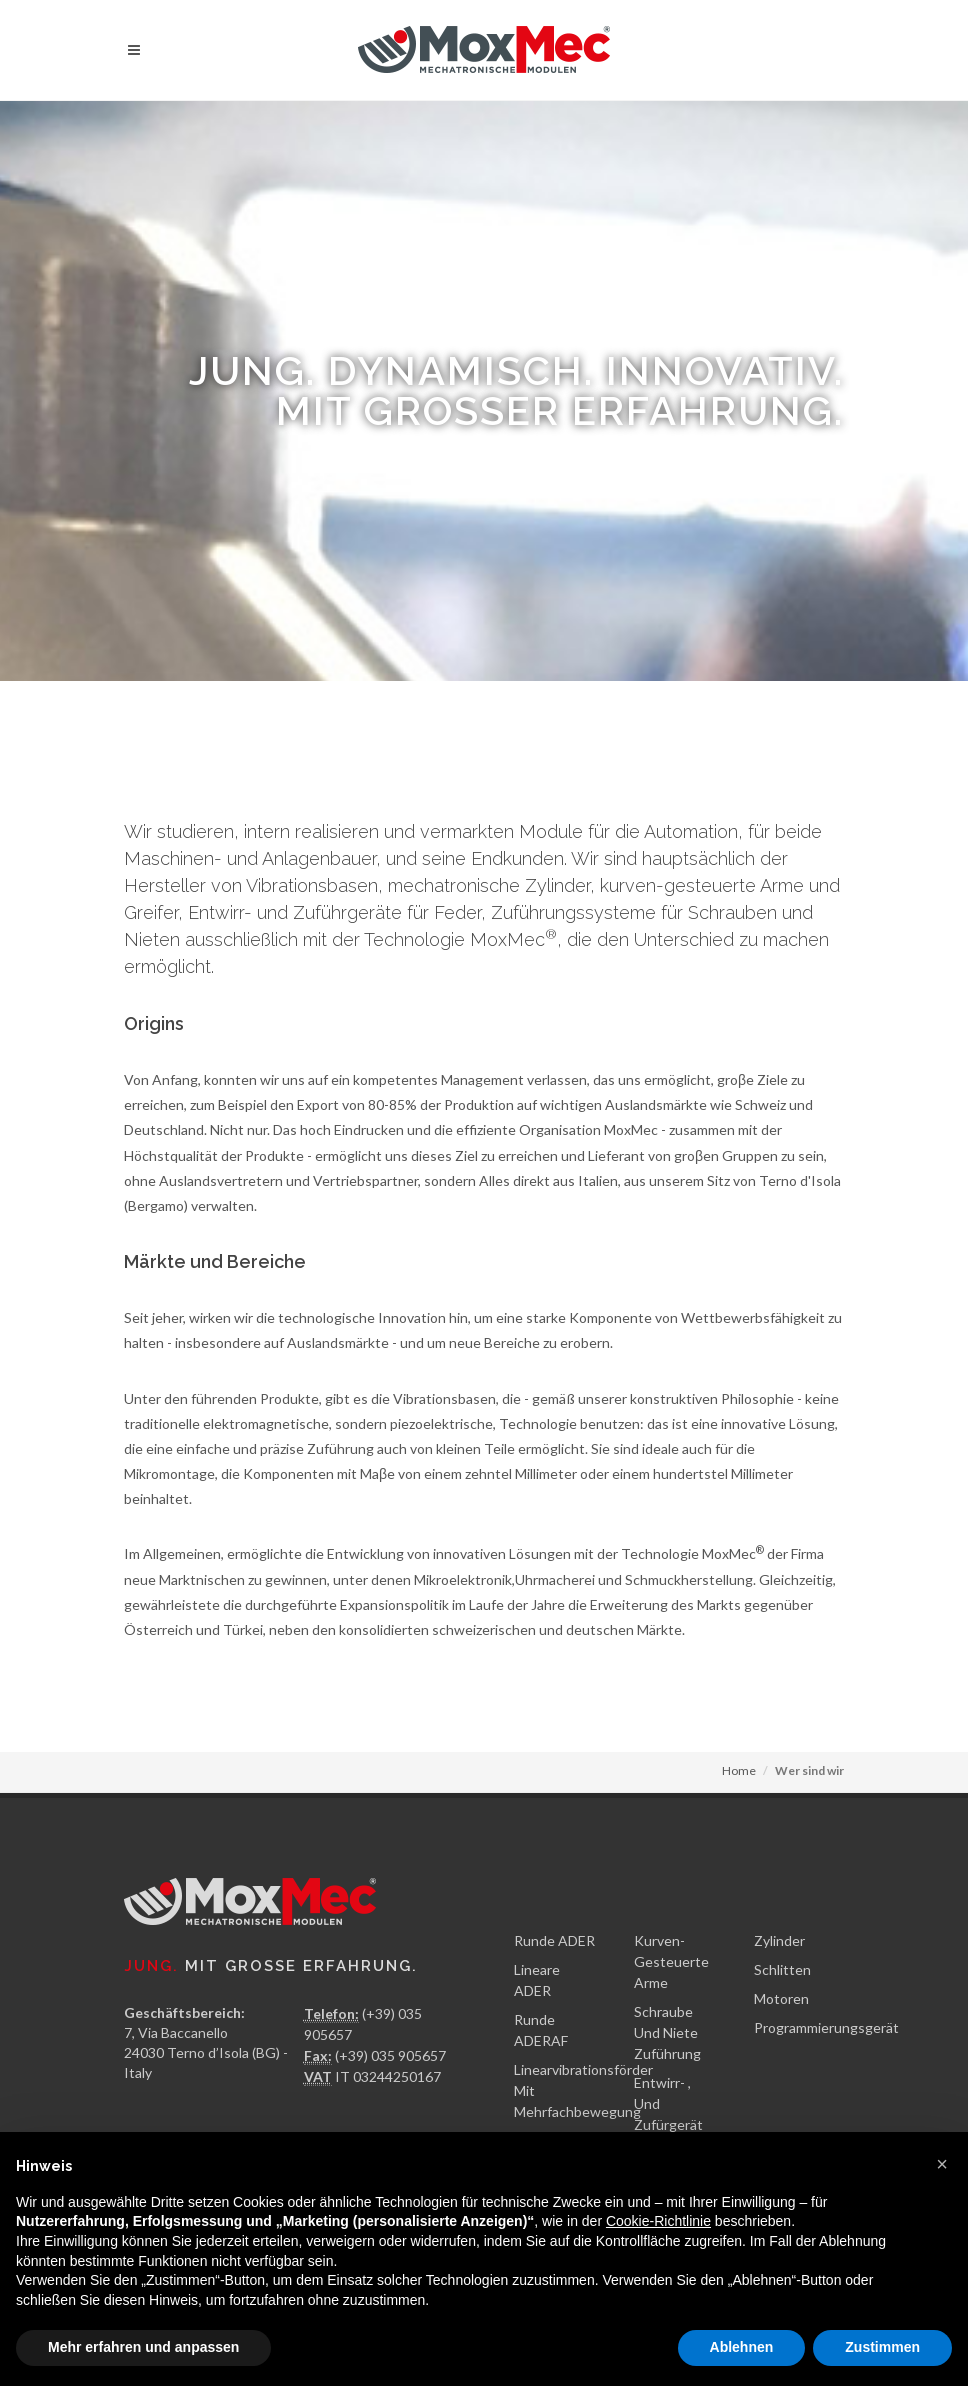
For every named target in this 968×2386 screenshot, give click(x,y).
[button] (942, 2164)
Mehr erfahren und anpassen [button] (143, 2347)
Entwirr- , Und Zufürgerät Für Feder (668, 2114)
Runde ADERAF (541, 2030)
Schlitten (782, 1969)
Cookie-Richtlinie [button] (658, 2221)
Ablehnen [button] (742, 2347)
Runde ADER (554, 1940)
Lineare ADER (537, 1980)
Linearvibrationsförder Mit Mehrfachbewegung (583, 2090)
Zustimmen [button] (882, 2347)
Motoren (781, 1998)
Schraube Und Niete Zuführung (667, 2032)
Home (739, 1770)
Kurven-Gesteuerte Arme (671, 1961)
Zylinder (779, 1940)
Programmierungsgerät (826, 2027)
